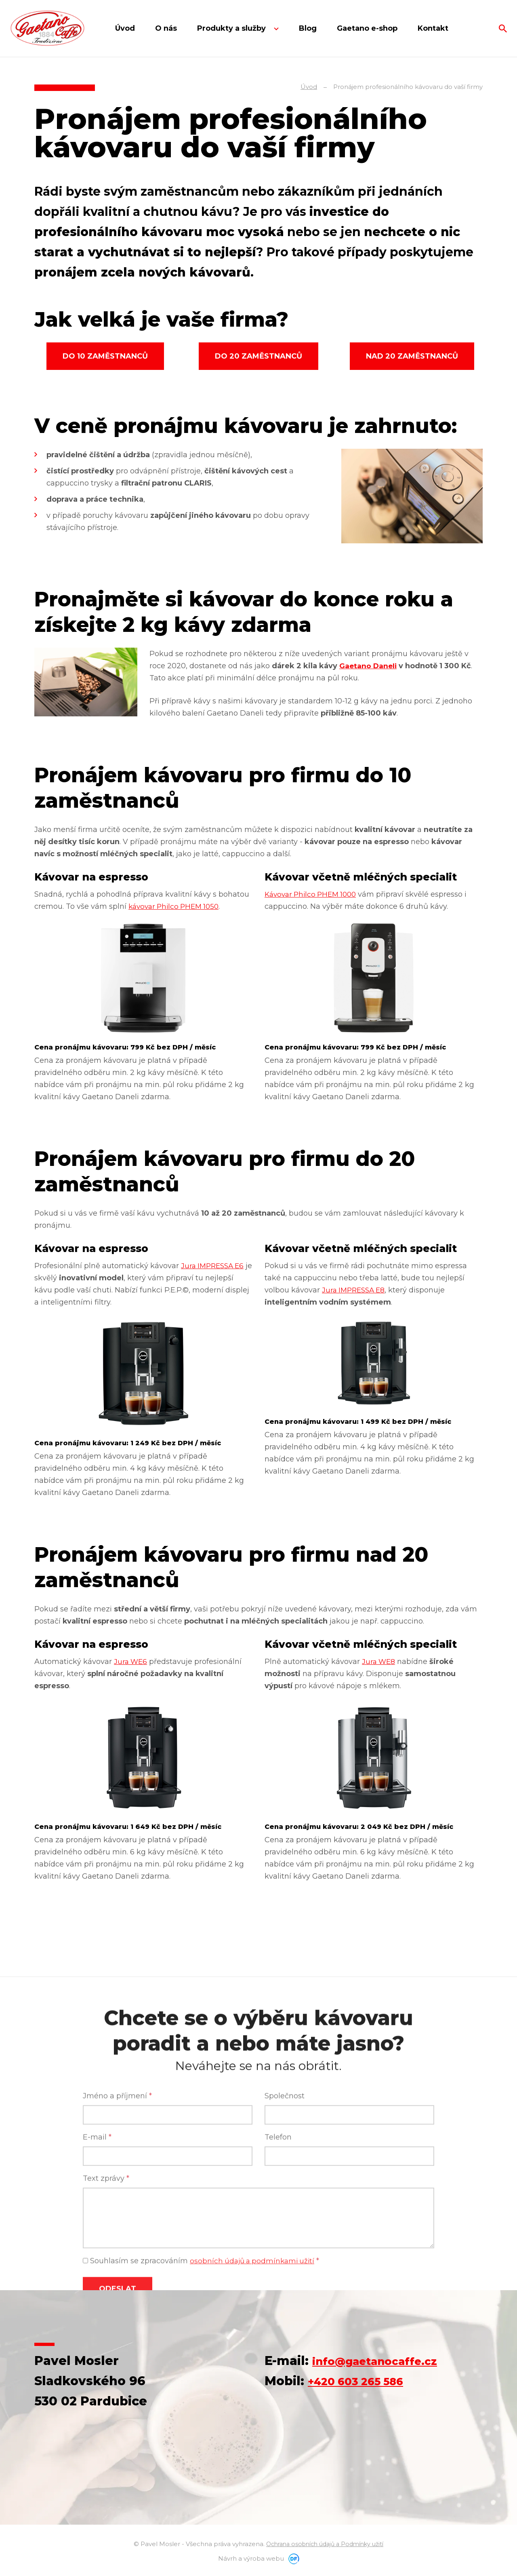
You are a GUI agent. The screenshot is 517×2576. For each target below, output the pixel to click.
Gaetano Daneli (368, 665)
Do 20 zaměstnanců (258, 356)
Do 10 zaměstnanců (105, 356)
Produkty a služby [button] (232, 28)
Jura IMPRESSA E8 (355, 1290)
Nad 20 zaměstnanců (412, 356)
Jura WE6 (131, 1661)
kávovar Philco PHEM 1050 (176, 906)
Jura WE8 (379, 1661)
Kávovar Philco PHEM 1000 (313, 894)
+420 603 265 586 (364, 2380)
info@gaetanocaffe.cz (384, 2360)
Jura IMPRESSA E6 (214, 1265)
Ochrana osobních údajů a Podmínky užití (325, 2544)
